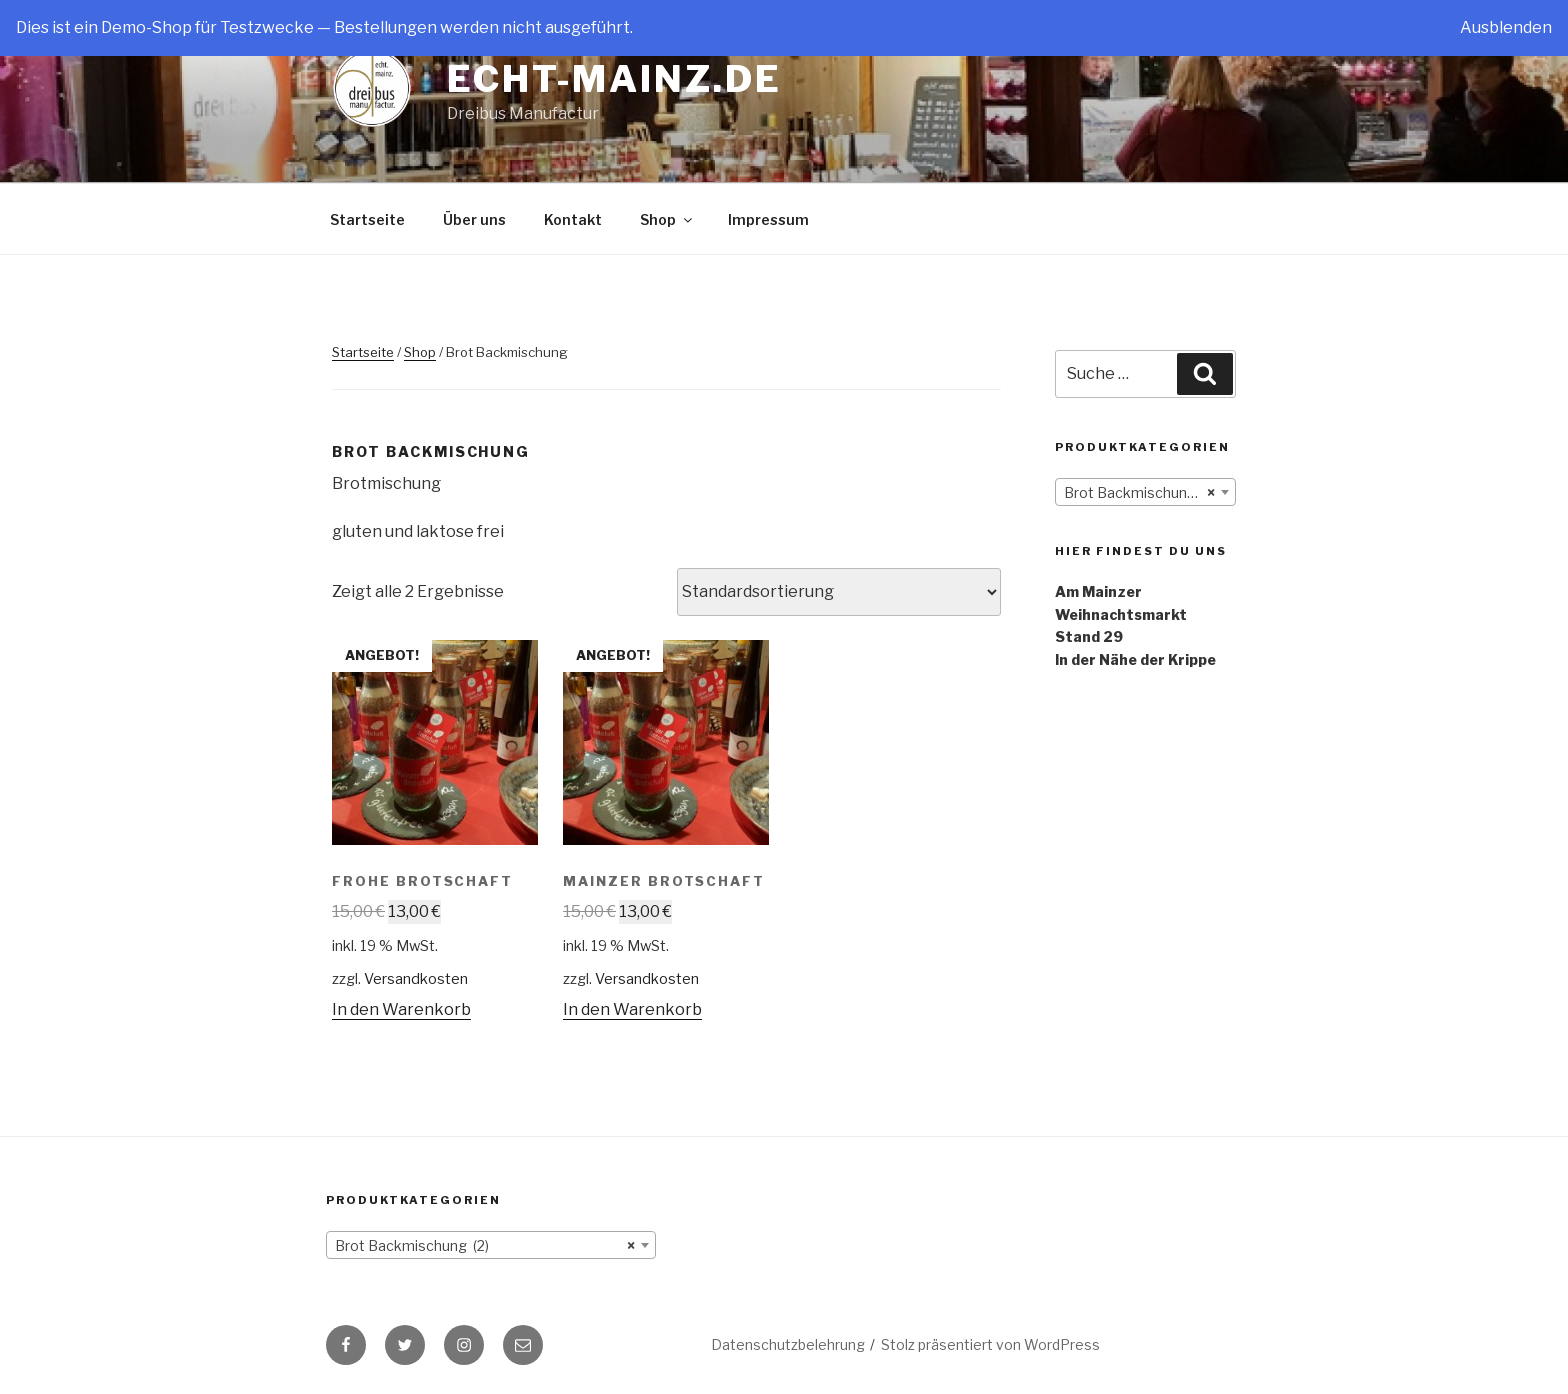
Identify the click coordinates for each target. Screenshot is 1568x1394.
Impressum (768, 219)
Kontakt (573, 219)
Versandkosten (416, 979)
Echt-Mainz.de (614, 79)
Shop (667, 219)
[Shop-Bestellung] (839, 592)
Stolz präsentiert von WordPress (990, 1344)
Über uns (474, 219)
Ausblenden (1506, 27)
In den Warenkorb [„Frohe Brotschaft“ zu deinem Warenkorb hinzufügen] (401, 1009)
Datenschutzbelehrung (788, 1344)
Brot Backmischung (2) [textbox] (1141, 493)
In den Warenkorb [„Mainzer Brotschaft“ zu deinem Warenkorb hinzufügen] (632, 1009)
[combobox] (1145, 492)
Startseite (367, 219)
